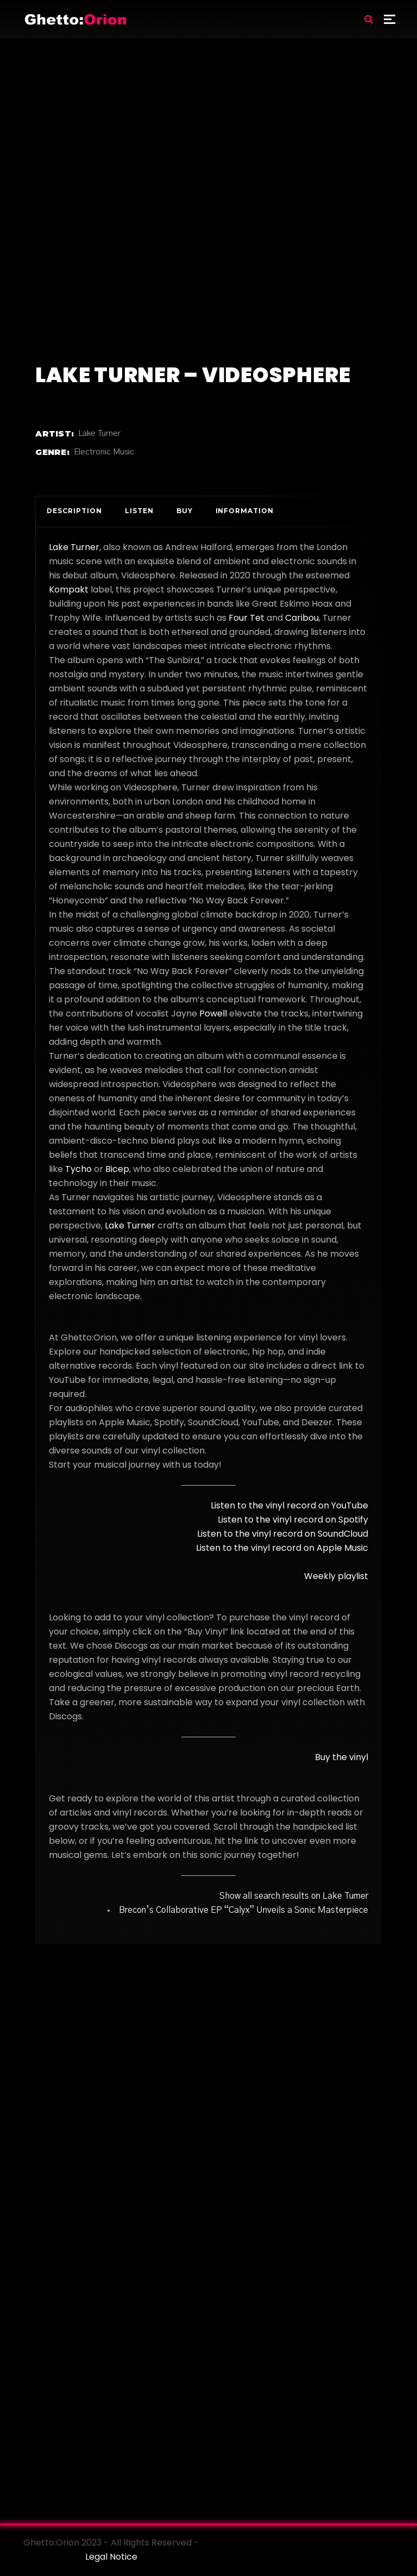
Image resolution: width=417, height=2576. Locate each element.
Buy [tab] (184, 511)
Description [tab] (74, 511)
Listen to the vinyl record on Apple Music (282, 1548)
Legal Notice (111, 2556)
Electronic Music (104, 452)
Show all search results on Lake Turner (293, 1896)
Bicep (117, 1169)
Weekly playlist (336, 1576)
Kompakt (69, 589)
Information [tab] (245, 511)
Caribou (302, 618)
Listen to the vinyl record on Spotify (293, 1519)
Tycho (78, 1169)
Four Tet (246, 618)
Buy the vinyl (341, 1757)
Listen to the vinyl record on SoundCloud (282, 1533)
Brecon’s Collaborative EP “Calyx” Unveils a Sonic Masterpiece (243, 1910)
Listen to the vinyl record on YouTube (289, 1505)
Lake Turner (99, 433)
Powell (213, 1013)
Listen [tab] (139, 511)
